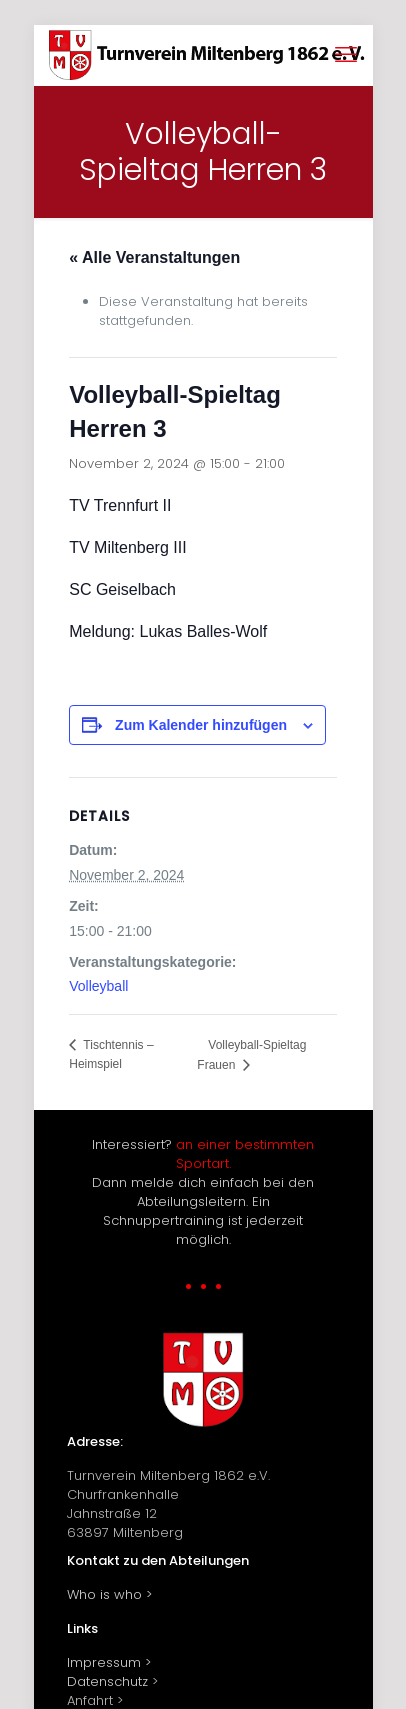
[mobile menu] (346, 55)
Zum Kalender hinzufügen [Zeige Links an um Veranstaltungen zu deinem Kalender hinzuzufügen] (201, 725)
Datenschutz (107, 1681)
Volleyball (98, 986)
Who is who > (109, 1594)
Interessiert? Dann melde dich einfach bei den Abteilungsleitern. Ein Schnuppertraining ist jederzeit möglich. (203, 1192)
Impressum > (109, 1662)
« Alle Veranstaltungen (154, 257)
